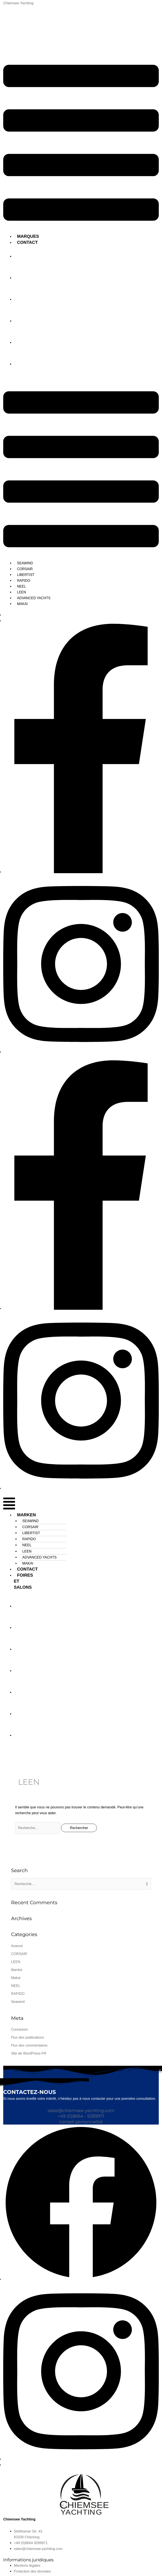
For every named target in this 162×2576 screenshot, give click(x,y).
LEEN (21, 592)
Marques (28, 236)
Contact (27, 242)
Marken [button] (26, 1514)
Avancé (17, 1946)
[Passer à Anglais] (24, 1628)
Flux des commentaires (29, 2045)
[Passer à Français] (24, 1649)
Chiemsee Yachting (18, 3)
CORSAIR (25, 569)
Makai (22, 604)
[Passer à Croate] (24, 1714)
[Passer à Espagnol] (24, 1692)
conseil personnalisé (81, 2121)
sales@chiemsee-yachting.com (81, 2110)
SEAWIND (25, 563)
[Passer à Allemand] (24, 1606)
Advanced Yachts (33, 598)
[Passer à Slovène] (24, 1735)
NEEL (21, 586)
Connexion (19, 2029)
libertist (25, 575)
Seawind (17, 2002)
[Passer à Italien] (24, 1671)
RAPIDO (23, 580)
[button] (81, 144)
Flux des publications (27, 2037)
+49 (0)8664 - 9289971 (81, 2116)
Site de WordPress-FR (28, 2053)
